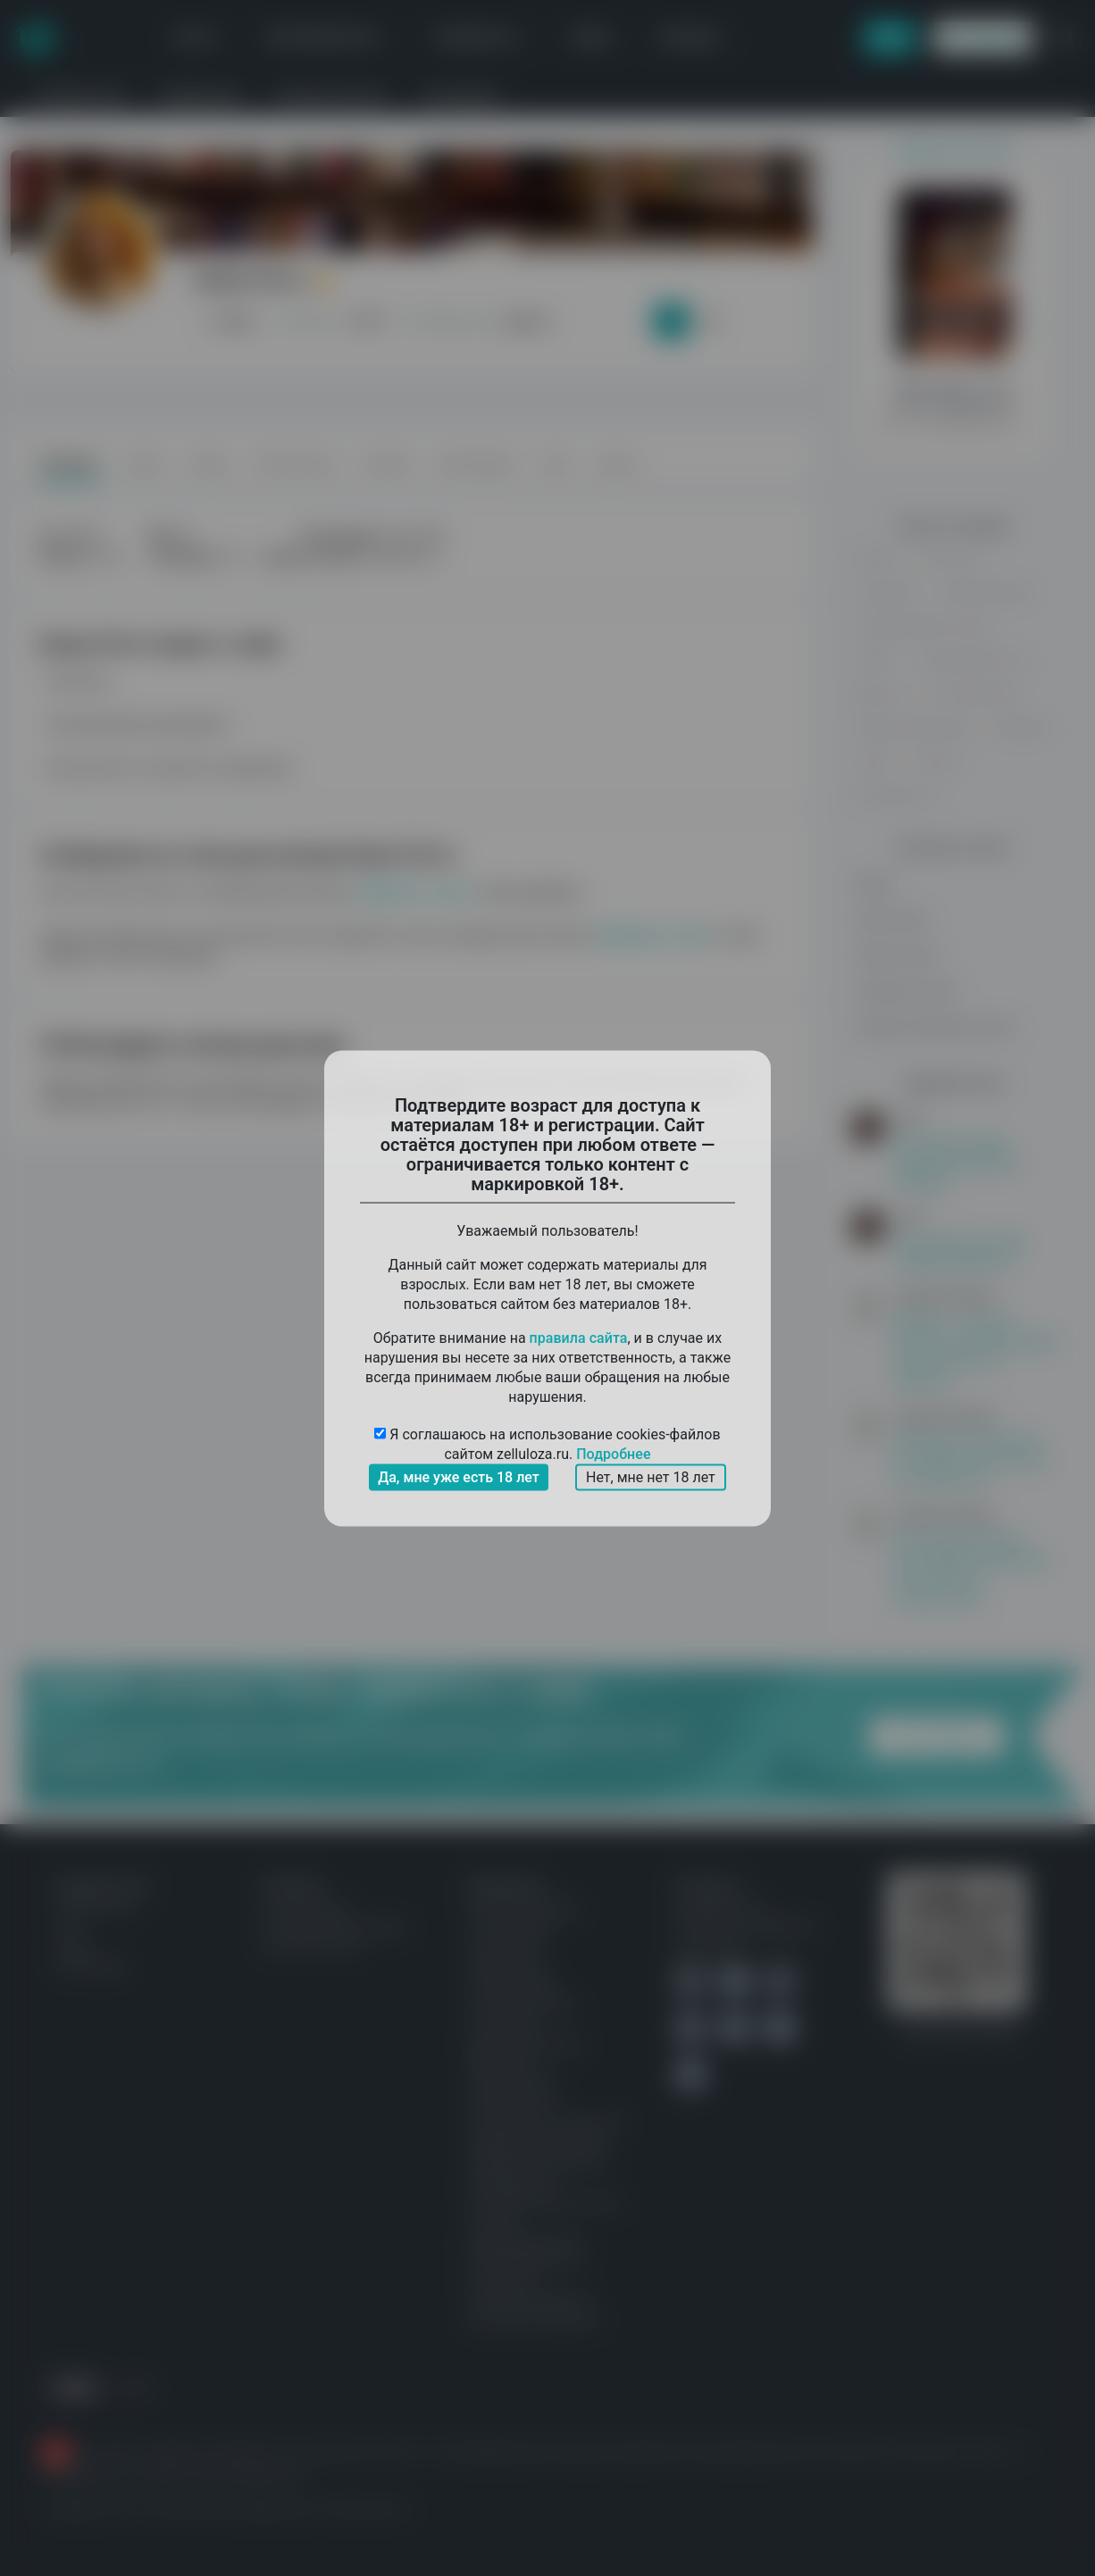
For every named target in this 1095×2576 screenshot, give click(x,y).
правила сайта (579, 1337)
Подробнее (613, 1453)
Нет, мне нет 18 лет (650, 1476)
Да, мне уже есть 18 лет (458, 1476)
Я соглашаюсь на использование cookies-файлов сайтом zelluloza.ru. (547, 1444)
